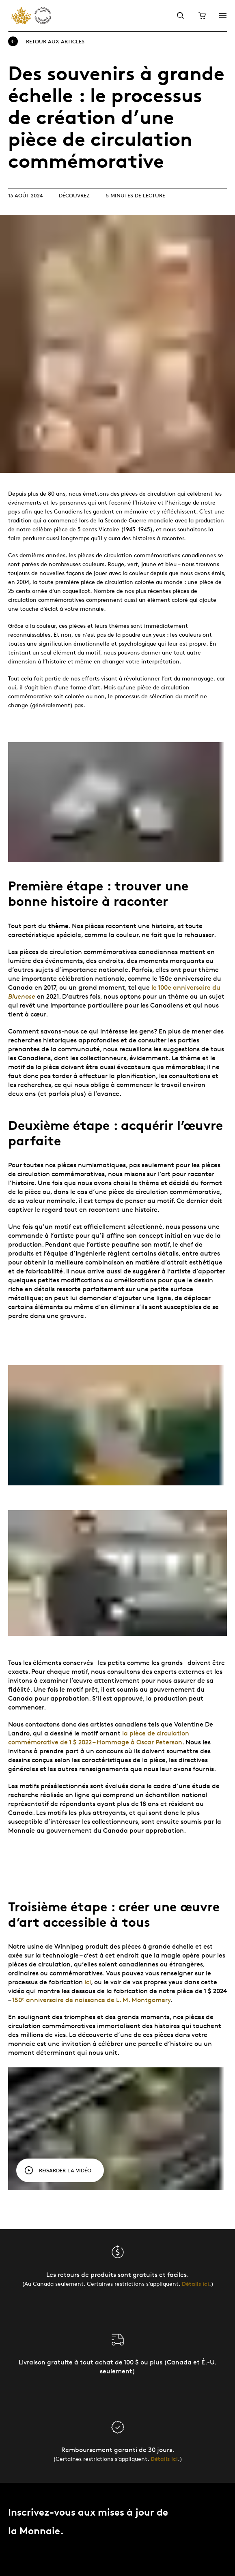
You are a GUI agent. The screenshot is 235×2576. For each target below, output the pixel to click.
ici (87, 1982)
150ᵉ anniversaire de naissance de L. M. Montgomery (91, 2000)
